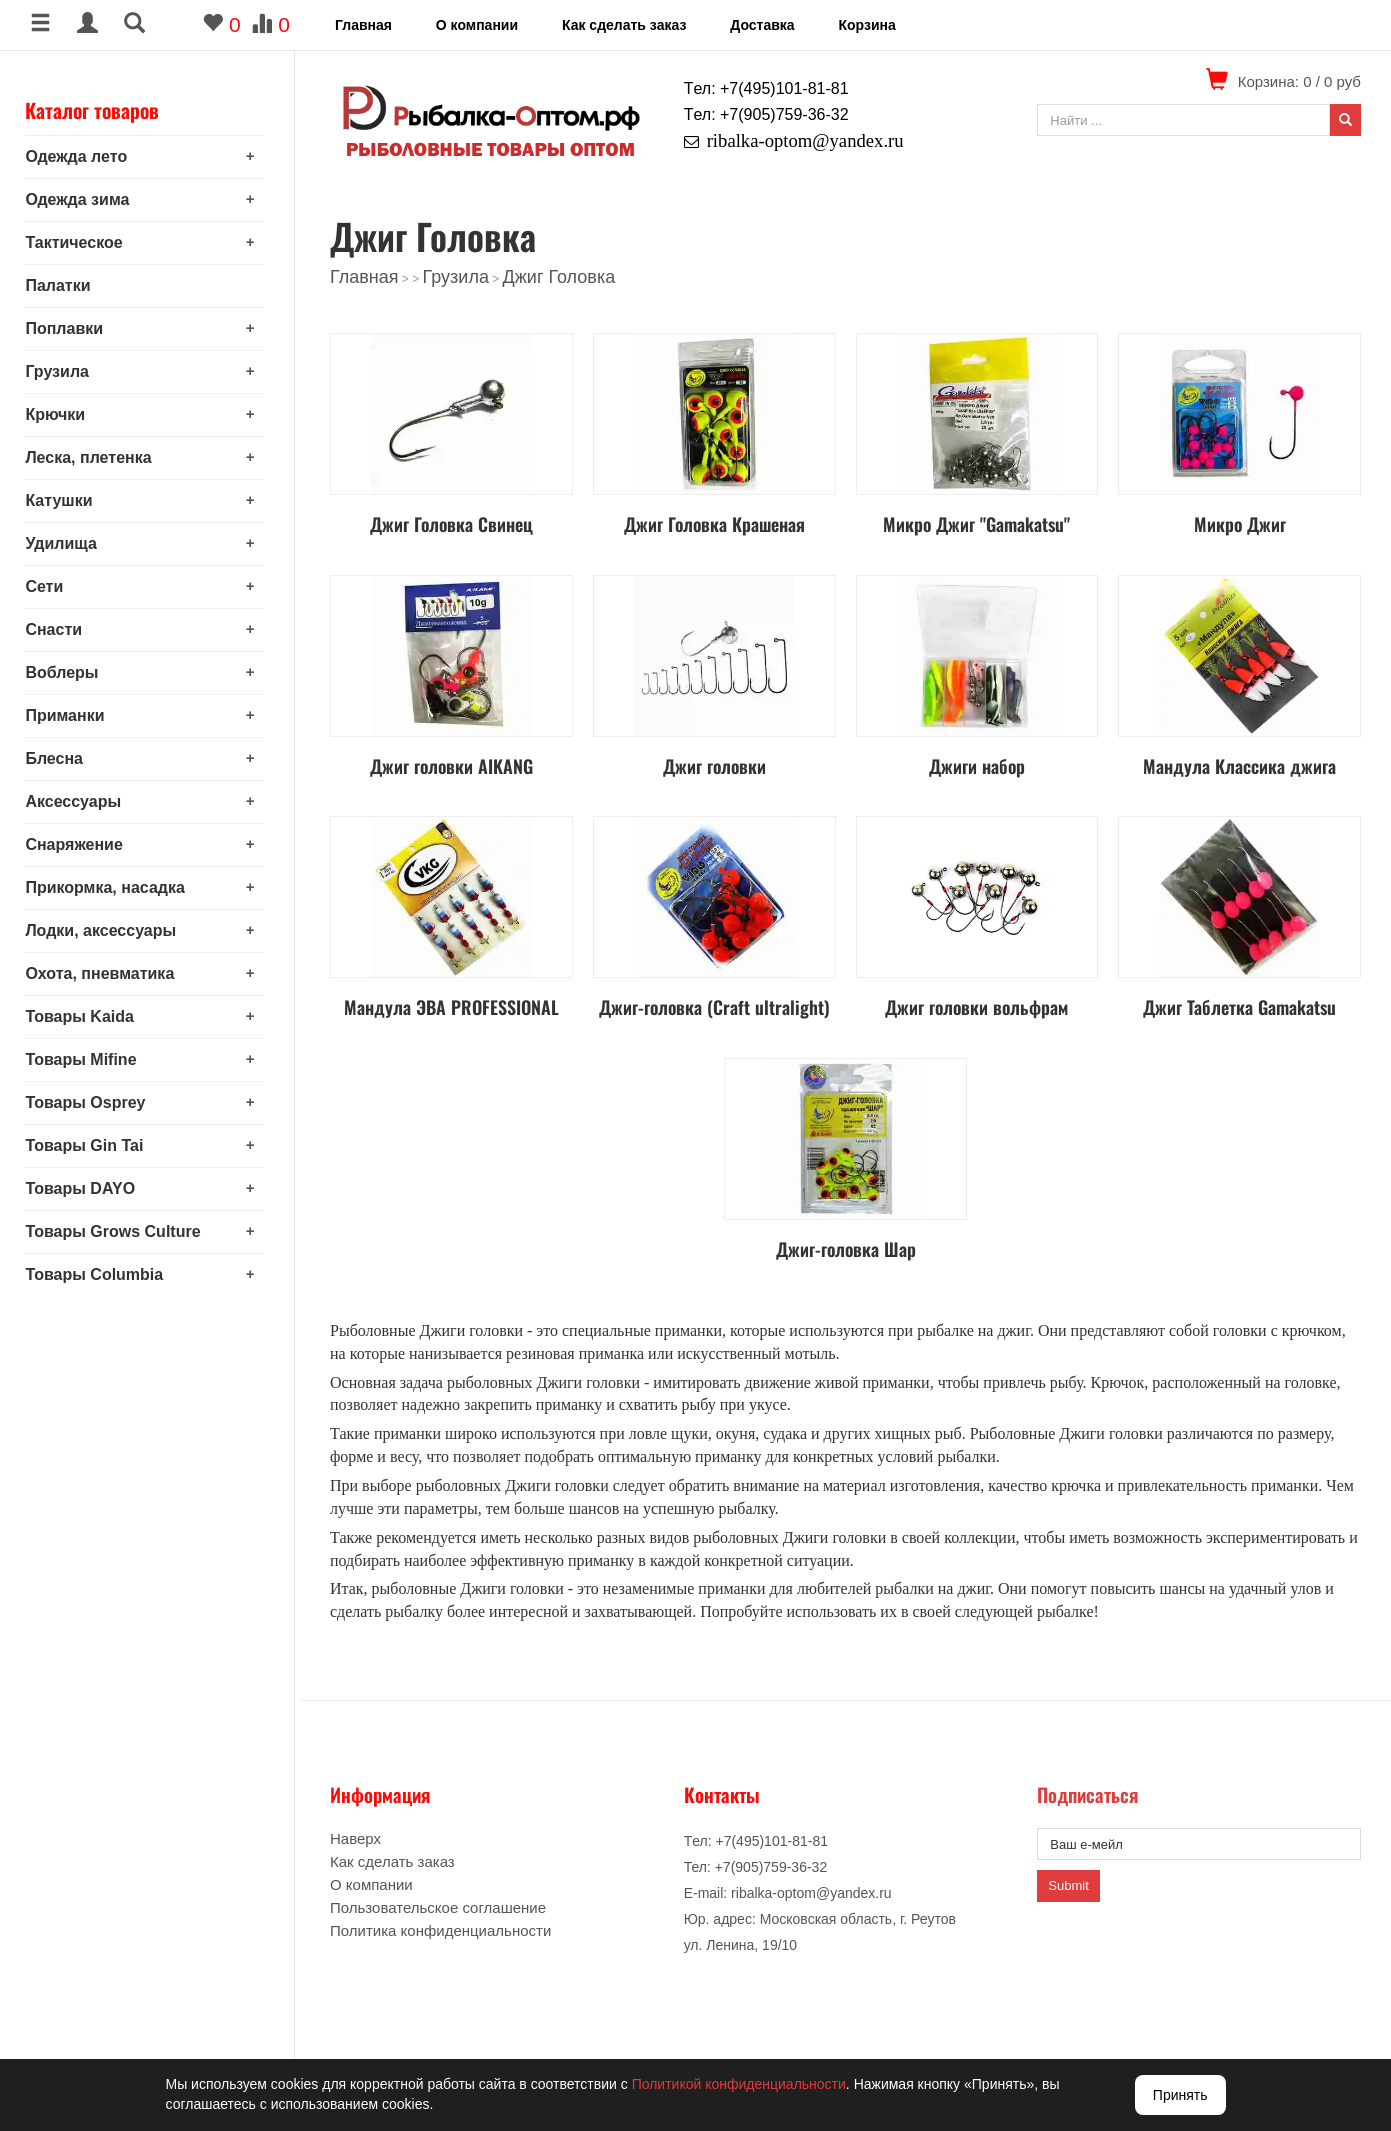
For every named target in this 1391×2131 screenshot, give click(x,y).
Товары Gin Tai (89, 1145)
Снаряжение (78, 844)
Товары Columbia (99, 1274)
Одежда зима (82, 199)
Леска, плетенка (93, 457)
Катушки (63, 500)
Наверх (355, 1838)
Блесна (59, 758)
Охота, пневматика (104, 973)
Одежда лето (81, 156)
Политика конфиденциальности (440, 1930)
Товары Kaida (84, 1016)
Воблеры (66, 672)
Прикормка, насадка (110, 887)
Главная (363, 25)
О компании (477, 25)
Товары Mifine (85, 1059)
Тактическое (78, 242)
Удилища (66, 543)
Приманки (69, 715)
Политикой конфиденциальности (739, 2084)
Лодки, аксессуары (105, 930)
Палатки (62, 285)
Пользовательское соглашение (438, 1907)
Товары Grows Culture (117, 1231)
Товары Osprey (90, 1102)
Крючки (60, 414)
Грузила (62, 371)
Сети (49, 586)
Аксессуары (78, 801)
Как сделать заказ (624, 25)
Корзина (866, 25)
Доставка (762, 25)
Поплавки (69, 328)
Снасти (58, 629)
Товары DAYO (85, 1188)
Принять (1180, 2095)
